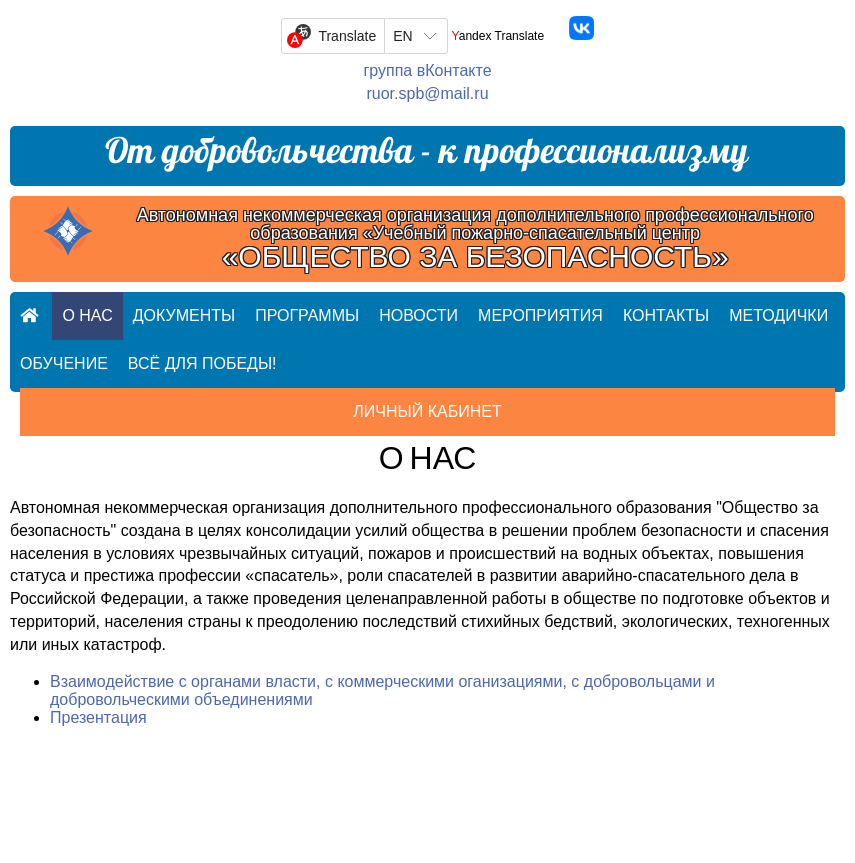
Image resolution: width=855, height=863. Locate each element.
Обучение (64, 363)
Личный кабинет (427, 411)
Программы (307, 315)
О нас (87, 315)
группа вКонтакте (427, 70)
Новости (418, 315)
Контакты (666, 315)
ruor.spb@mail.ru (427, 93)
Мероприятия (540, 315)
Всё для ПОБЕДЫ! (202, 363)
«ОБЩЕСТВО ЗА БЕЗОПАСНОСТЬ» (475, 257)
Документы (184, 315)
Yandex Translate (498, 36)
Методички (778, 315)
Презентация (98, 717)
